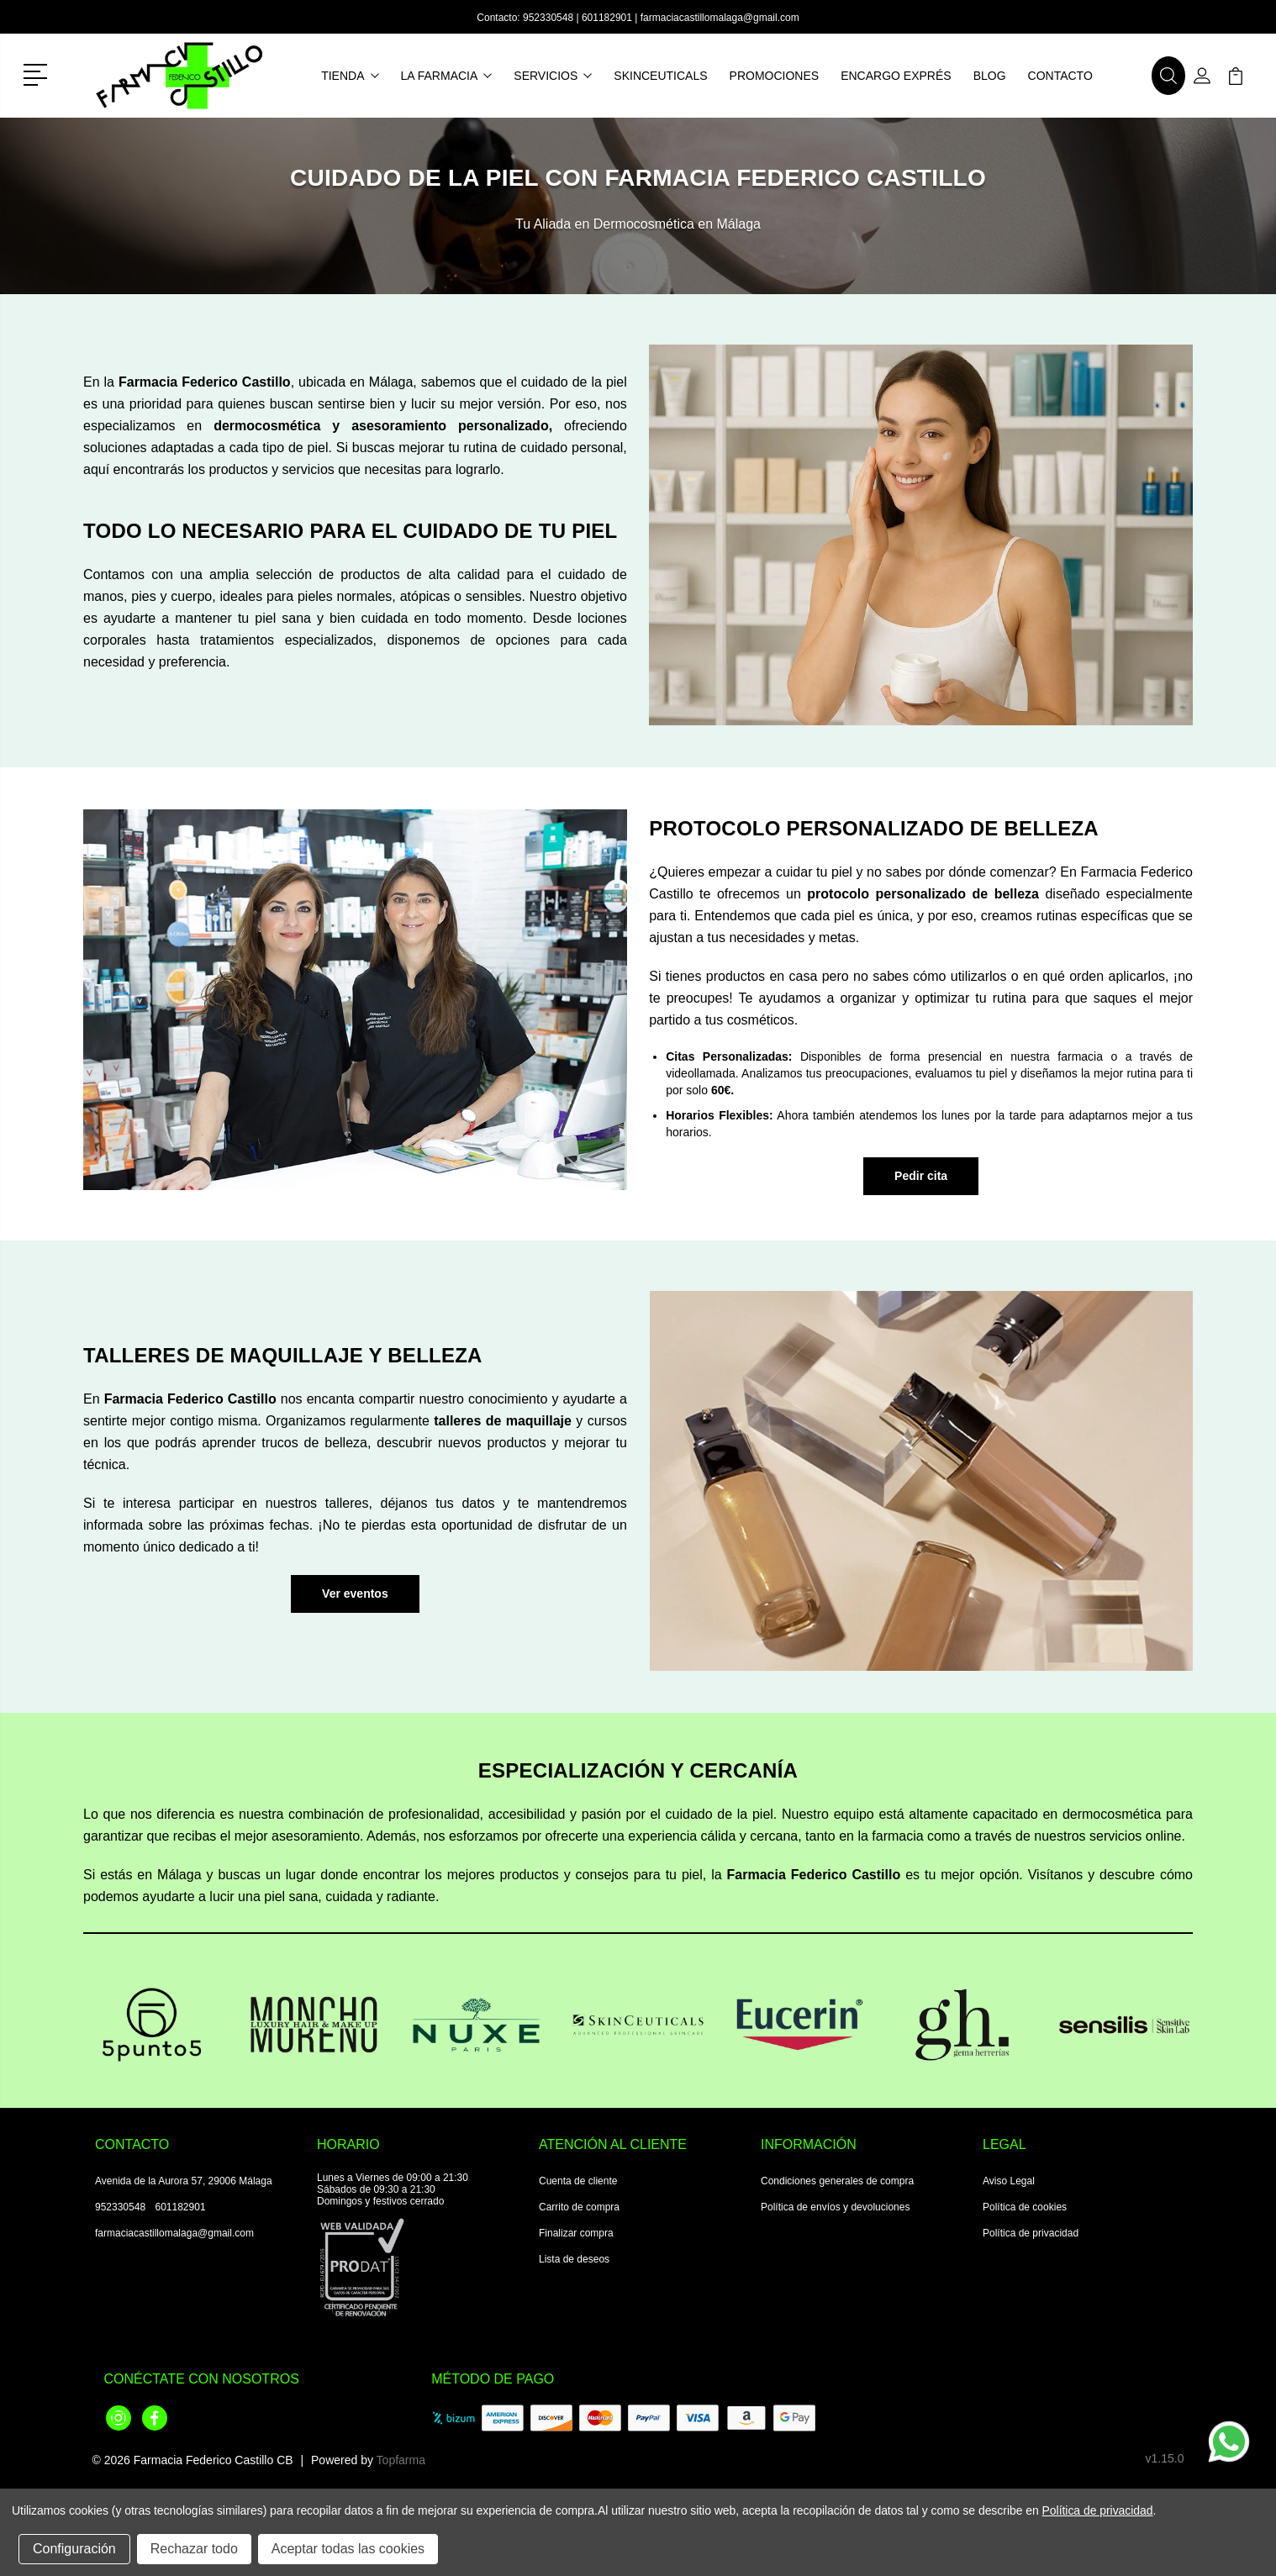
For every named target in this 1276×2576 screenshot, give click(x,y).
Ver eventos (355, 1593)
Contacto (1060, 75)
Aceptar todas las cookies (348, 2549)
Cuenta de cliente (578, 2181)
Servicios (553, 75)
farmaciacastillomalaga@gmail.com (720, 18)
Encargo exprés (896, 75)
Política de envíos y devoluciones (835, 2207)
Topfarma (401, 2460)
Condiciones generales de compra (837, 2181)
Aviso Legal (1009, 2181)
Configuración (74, 2549)
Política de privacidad (1030, 2233)
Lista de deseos (574, 2259)
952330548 (548, 18)
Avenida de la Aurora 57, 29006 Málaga (183, 2181)
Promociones (775, 75)
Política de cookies (1025, 2207)
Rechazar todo (194, 2549)
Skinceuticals (660, 75)
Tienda (349, 75)
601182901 (607, 18)
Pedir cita (920, 1176)
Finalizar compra (576, 2233)
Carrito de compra (579, 2207)
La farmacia (447, 75)
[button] (38, 73)
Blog (989, 75)
